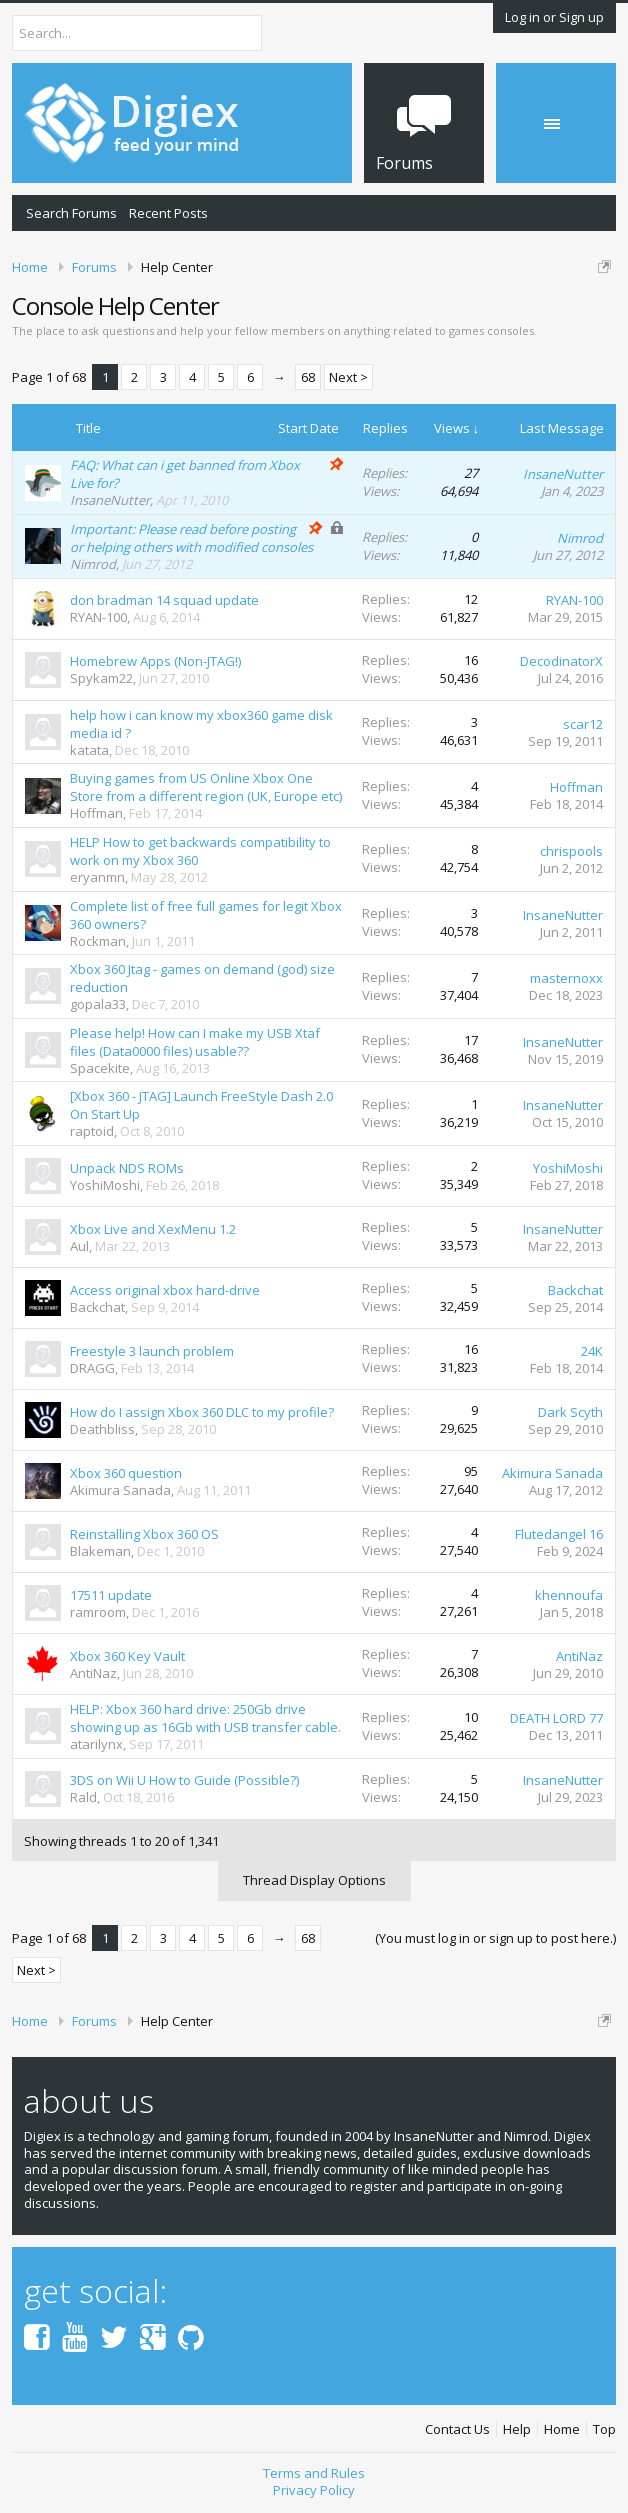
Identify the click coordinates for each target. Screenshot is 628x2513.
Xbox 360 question (126, 1473)
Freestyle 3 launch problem (152, 1351)
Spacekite (100, 1068)
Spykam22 (101, 678)
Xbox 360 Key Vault (127, 1656)
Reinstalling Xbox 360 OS (144, 1534)
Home (562, 2429)
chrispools (571, 851)
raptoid (92, 1131)
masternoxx (566, 978)
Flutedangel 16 (559, 1534)
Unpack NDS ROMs (127, 1168)
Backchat (97, 1307)
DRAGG (92, 1368)
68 (308, 377)
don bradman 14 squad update (164, 600)
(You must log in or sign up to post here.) (495, 1938)
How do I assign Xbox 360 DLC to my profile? (202, 1412)
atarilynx (96, 1744)
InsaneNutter (110, 500)
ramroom (98, 1612)
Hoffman (96, 813)
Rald (83, 1797)
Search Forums (71, 213)
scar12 (583, 724)
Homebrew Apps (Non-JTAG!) (155, 661)
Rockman (98, 941)
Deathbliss (102, 1429)
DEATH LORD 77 (556, 1718)
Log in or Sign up (554, 17)
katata (89, 750)
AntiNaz (93, 1673)
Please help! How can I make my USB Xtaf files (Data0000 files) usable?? (195, 1042)
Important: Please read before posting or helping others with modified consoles (191, 538)
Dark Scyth (570, 1412)
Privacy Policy (314, 2490)
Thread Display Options (314, 1880)
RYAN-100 (98, 617)
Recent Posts (168, 213)
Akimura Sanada (120, 1490)
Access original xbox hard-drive (165, 1290)
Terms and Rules (314, 2473)
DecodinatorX (561, 661)
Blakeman (100, 1551)
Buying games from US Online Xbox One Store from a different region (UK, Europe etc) (206, 787)
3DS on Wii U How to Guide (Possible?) (184, 1780)
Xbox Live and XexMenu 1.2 (153, 1229)
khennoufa (569, 1595)
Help (517, 2429)
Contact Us (457, 2429)
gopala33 (98, 1004)
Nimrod (93, 564)
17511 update (111, 1595)
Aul (79, 1246)
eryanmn (97, 877)
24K (592, 1351)
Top (604, 2429)
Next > (348, 377)
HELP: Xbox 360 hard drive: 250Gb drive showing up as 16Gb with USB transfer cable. (205, 1718)
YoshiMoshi (105, 1185)
